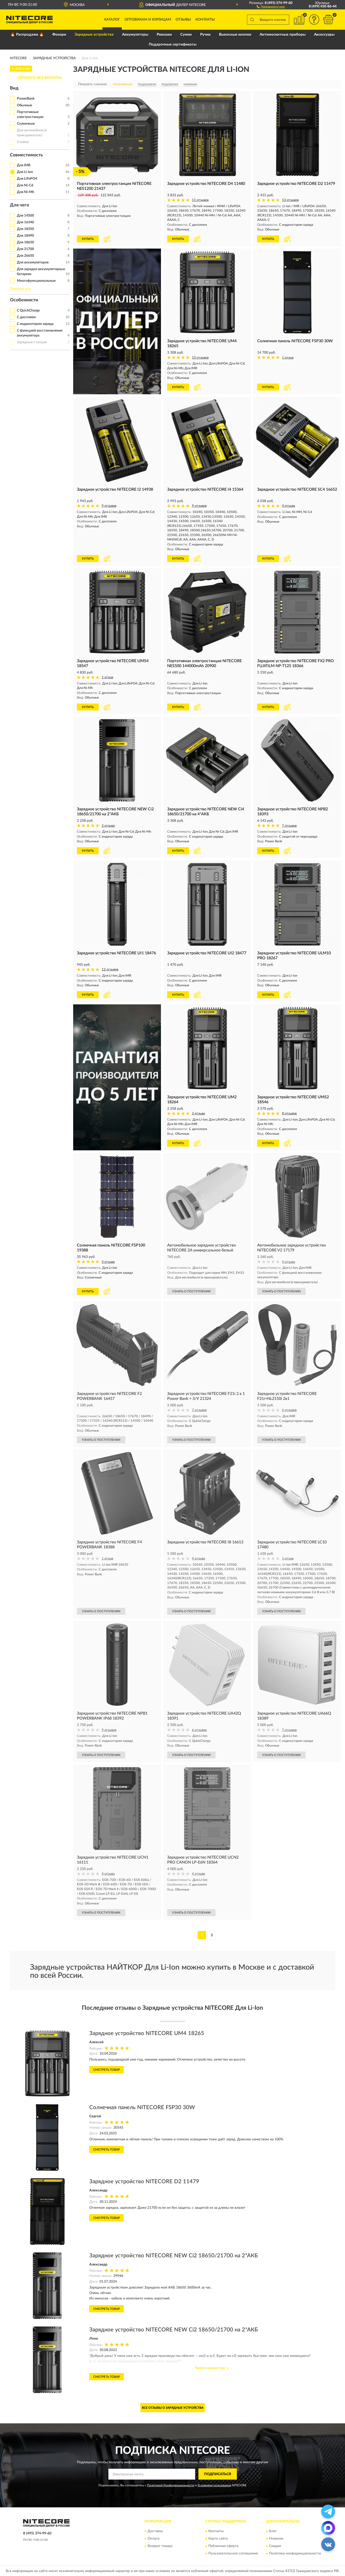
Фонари (59, 34)
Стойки (23, 142)
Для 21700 (25, 249)
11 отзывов (200, 200)
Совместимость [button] (26, 155)
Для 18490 (25, 235)
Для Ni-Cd (25, 185)
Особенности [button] (24, 300)
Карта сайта (218, 2538)
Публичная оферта (223, 2546)
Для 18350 (25, 229)
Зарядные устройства (94, 34)
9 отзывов (109, 506)
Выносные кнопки (235, 34)
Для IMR (24, 165)
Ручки (205, 34)
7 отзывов (289, 825)
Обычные (24, 105)
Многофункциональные (36, 281)
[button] (271, 6)
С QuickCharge (28, 310)
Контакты (205, 19)
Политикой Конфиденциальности (170, 2485)
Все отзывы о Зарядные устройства (172, 2407)
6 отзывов (289, 1410)
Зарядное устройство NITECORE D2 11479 (144, 2181)
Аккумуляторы (135, 34)
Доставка (155, 2531)
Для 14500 (25, 215)
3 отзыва (108, 1262)
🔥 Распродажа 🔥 (27, 34)
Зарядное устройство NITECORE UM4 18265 (146, 2033)
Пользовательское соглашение (233, 2553)
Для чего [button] (19, 205)
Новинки (276, 2538)
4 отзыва (288, 506)
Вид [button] (14, 88)
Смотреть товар (106, 2069)
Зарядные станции (32, 342)
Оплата (153, 2538)
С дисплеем (26, 317)
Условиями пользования (214, 2485)
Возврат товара (160, 2546)
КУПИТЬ (88, 238)
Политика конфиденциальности (295, 2553)
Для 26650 (25, 255)
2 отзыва (108, 825)
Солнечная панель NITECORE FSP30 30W (142, 2107)
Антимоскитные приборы (283, 34)
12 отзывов (110, 969)
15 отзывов (200, 357)
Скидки (275, 2546)
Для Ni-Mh (25, 192)
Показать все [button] (20, 288)
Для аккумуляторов (33, 262)
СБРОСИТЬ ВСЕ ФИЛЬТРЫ (40, 78)
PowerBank (25, 98)
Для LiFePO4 (27, 178)
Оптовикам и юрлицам (148, 19)
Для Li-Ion (25, 172)
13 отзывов (290, 200)
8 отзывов (289, 1113)
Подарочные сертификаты (172, 44)
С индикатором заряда (35, 324)
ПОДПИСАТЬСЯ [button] (217, 2474)
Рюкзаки (164, 34)
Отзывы (183, 19)
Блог (273, 2531)
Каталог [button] (112, 19)
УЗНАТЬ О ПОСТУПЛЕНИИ (191, 1291)
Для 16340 (25, 222)
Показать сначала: (92, 84)
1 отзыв (287, 357)
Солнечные (26, 123)
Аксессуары (324, 34)
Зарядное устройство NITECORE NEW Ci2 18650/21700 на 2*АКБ (173, 2255)
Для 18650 (25, 242)
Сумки (186, 34)
